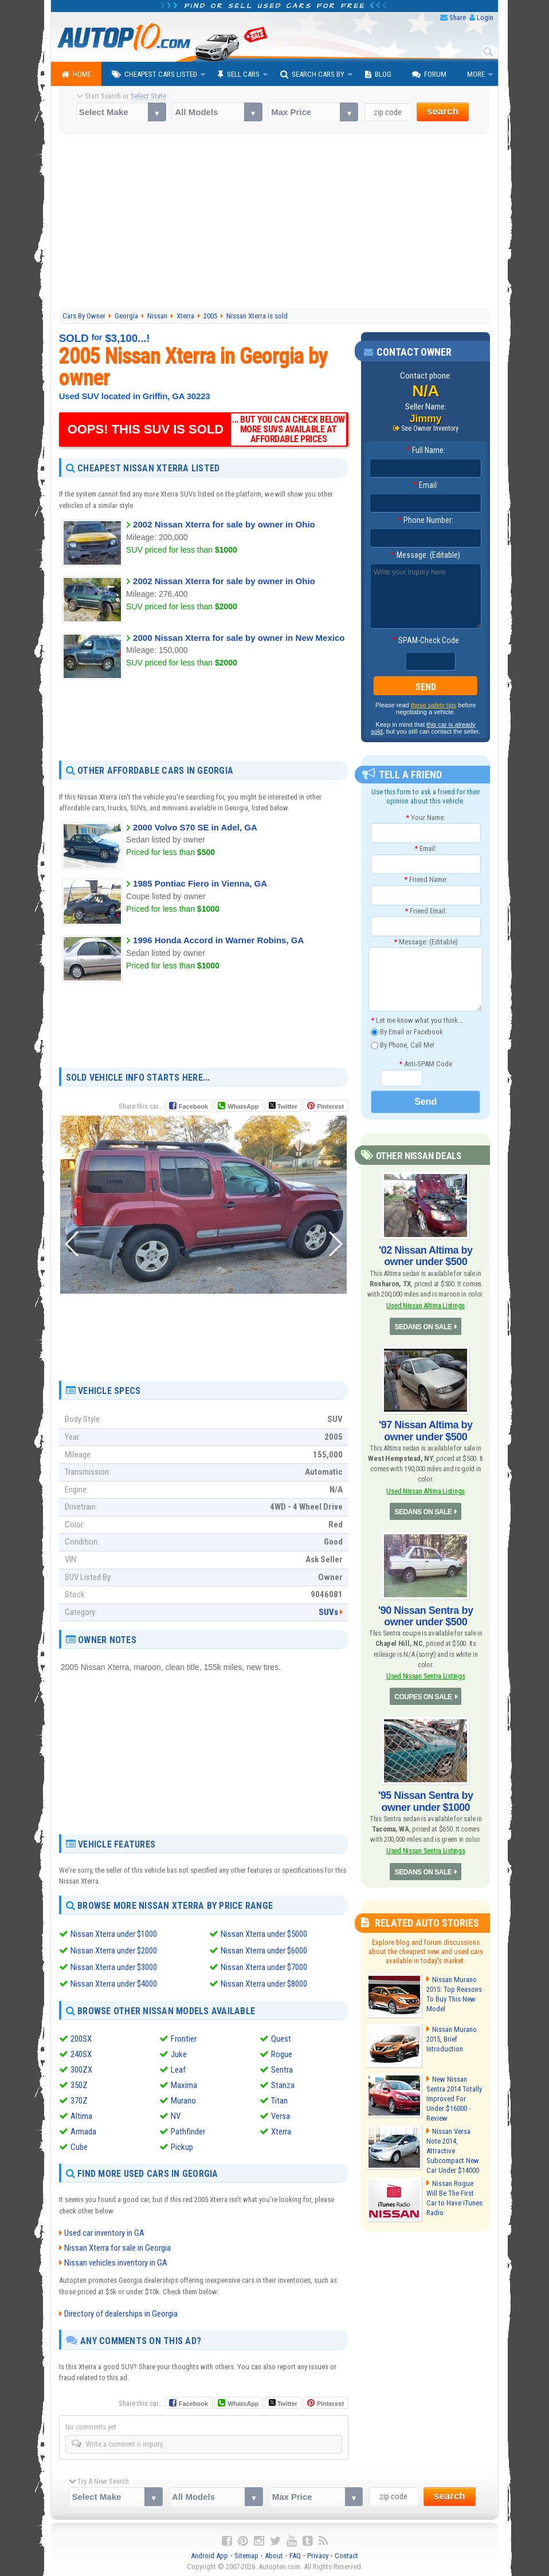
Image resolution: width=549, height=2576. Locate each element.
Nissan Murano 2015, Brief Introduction (451, 2039)
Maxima (184, 2083)
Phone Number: (425, 520)
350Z (79, 2083)
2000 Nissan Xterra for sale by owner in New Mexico (238, 638)
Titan (279, 2098)
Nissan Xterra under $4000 (113, 1982)
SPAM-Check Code (426, 640)
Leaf (178, 2067)
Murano (183, 2098)
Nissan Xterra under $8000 (264, 1982)
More (476, 74)
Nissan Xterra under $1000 (113, 1934)
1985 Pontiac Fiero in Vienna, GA (200, 883)
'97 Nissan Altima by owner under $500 (426, 1430)
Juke (179, 2052)
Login (485, 17)
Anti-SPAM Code (425, 1063)
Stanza (283, 2083)
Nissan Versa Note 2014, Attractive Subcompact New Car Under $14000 (452, 2151)
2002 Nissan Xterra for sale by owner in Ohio (224, 524)
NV (176, 2114)
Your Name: (425, 817)
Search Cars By (312, 74)
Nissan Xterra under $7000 (264, 1966)
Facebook (193, 1106)
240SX (81, 2052)
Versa (280, 2114)
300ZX (81, 2067)
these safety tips (434, 705)
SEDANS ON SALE (423, 1327)
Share (457, 17)
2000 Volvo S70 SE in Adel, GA (195, 827)
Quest (281, 2036)
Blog (378, 74)
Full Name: (425, 450)
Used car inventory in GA (104, 2231)
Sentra (282, 2067)
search (442, 111)
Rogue (281, 2052)
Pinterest (330, 1106)
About (274, 2553)
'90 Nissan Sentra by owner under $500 (425, 1616)
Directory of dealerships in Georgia (121, 2311)
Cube (79, 2145)
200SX (81, 2036)
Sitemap (246, 2553)
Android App (209, 2553)
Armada (83, 2129)
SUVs (328, 1612)
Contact (346, 2553)
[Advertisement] (275, 222)
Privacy (317, 2553)
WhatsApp (243, 1106)
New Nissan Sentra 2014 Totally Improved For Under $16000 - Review (454, 2098)
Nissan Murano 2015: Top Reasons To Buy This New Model (454, 1994)
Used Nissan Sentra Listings (425, 1676)
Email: (425, 485)
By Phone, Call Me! (402, 1045)
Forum (429, 74)
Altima (81, 2114)
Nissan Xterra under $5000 (264, 1934)
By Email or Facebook (407, 1032)
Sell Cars (239, 74)
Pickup (182, 2145)
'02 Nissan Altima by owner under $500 (426, 1255)
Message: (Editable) (425, 555)
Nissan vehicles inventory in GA (115, 2260)
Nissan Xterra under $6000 (264, 1950)
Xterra (281, 2129)
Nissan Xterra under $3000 (113, 1966)
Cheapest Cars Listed (154, 74)
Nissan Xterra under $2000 (113, 1950)
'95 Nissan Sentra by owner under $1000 (425, 1801)
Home (76, 74)
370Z (79, 2098)
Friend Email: (426, 911)
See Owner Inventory (429, 428)
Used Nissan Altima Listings (425, 1305)
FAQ (295, 2553)
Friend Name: (426, 879)
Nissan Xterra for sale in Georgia (117, 2245)
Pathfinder (188, 2129)
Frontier (184, 2036)
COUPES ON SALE (423, 1697)
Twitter (283, 1106)
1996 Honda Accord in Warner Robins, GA (218, 940)
